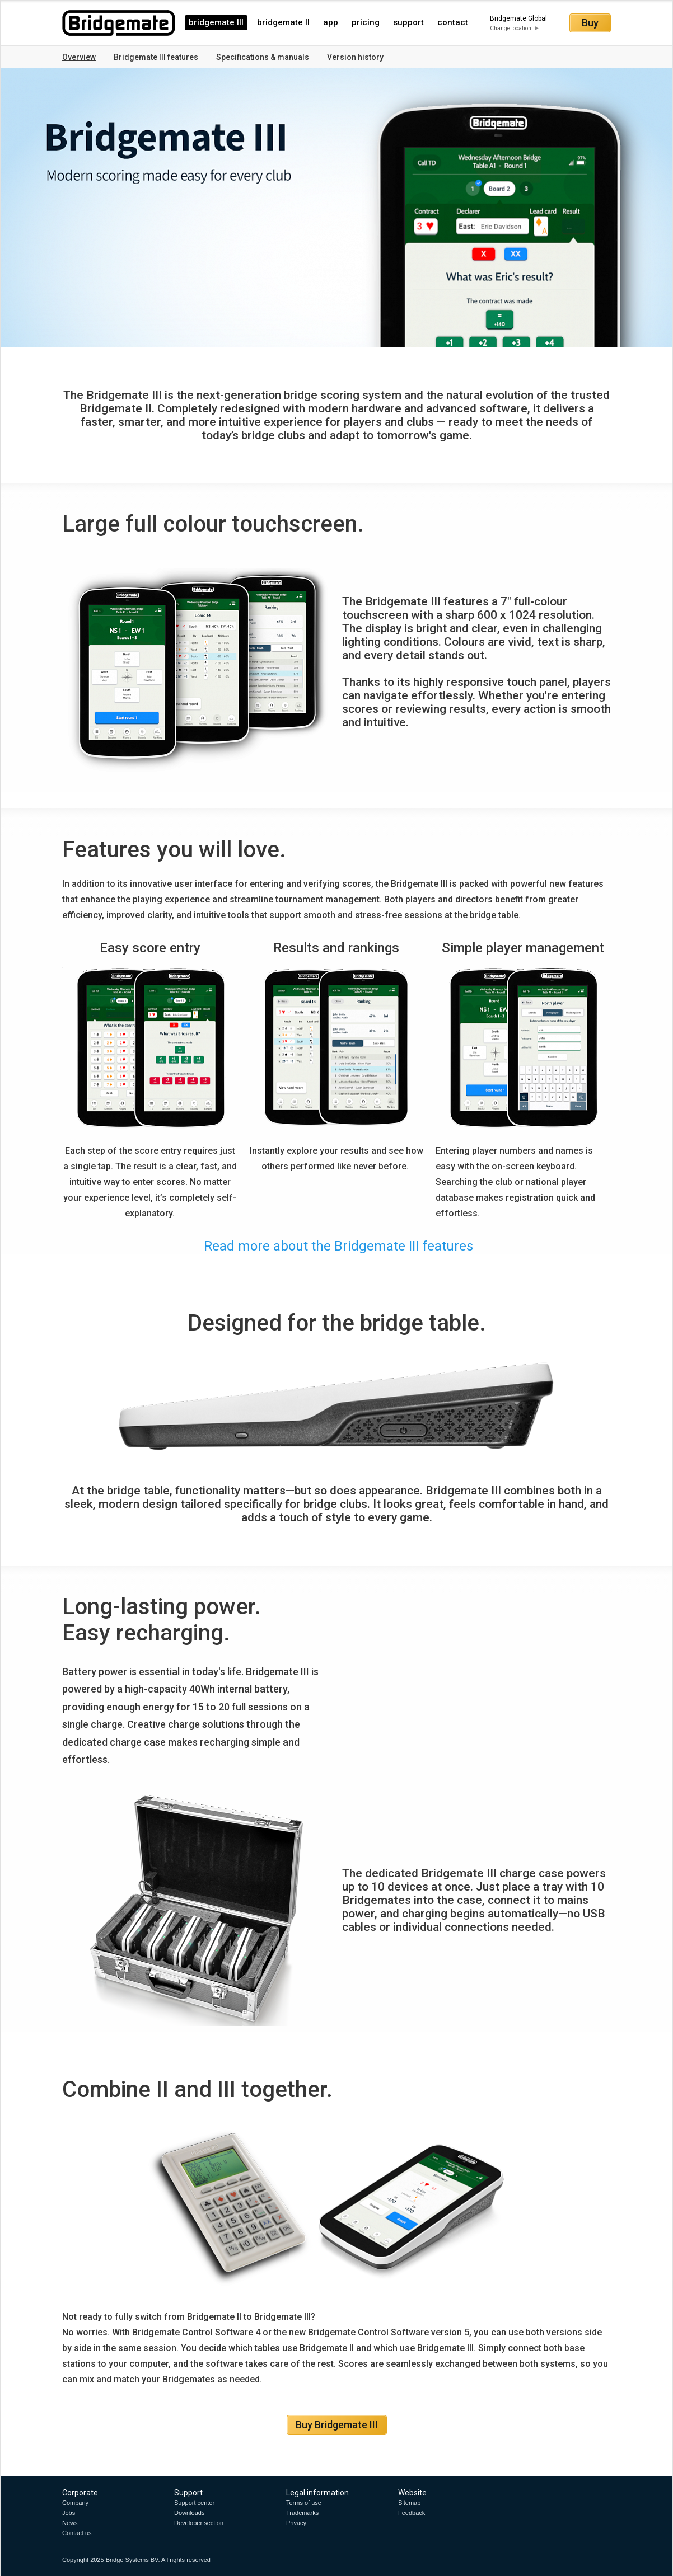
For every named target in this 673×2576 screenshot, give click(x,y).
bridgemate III (216, 22)
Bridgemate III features (156, 57)
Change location (510, 28)
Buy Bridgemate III (337, 2425)
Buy (590, 23)
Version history (355, 57)
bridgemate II (283, 22)
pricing (366, 22)
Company (75, 2502)
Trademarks (302, 2512)
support (408, 22)
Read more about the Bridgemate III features (336, 1246)
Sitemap (409, 2502)
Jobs (68, 2512)
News (70, 2522)
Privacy (296, 2522)
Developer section (198, 2522)
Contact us (77, 2533)
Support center (194, 2502)
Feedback (411, 2512)
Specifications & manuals (262, 57)
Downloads (189, 2512)
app (330, 22)
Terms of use (303, 2502)
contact (452, 22)
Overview (79, 57)
